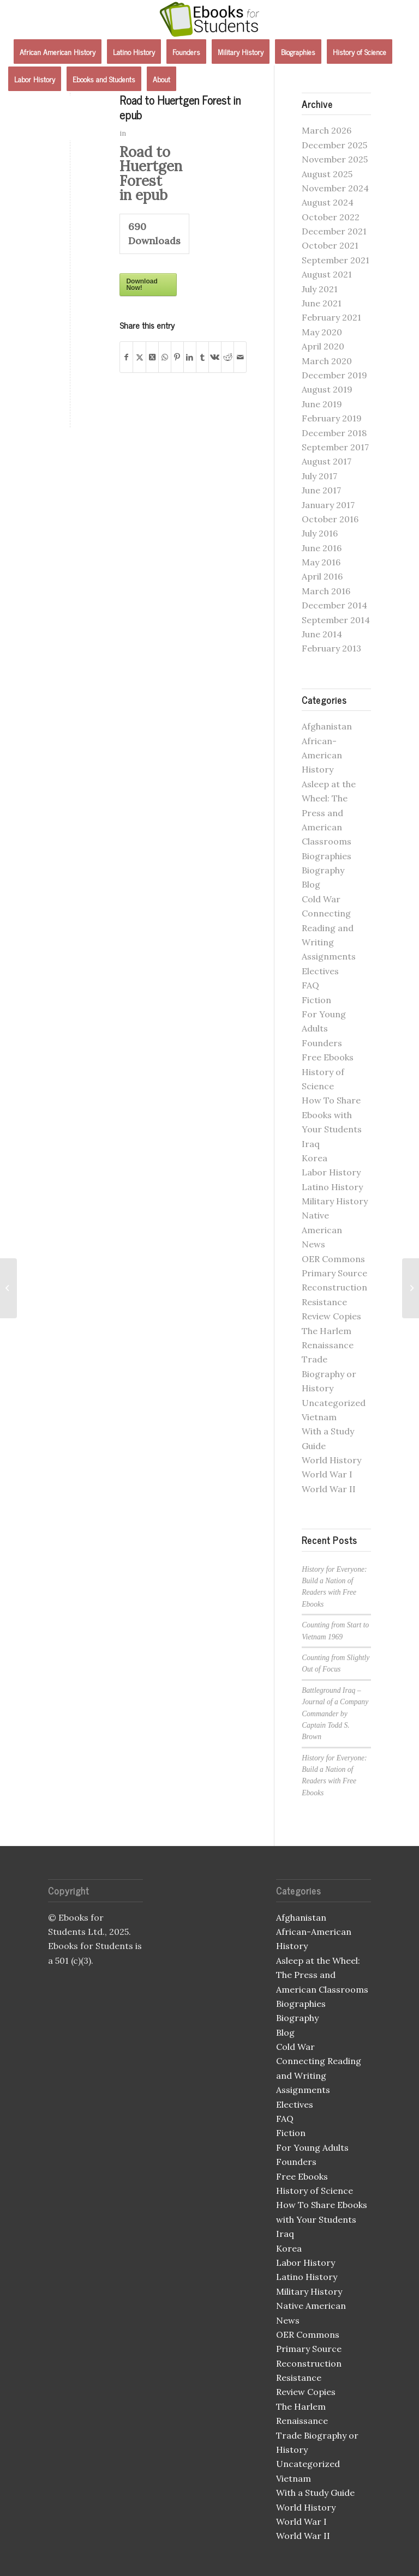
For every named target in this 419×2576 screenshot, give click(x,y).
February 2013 (331, 648)
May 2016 (321, 562)
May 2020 (322, 332)
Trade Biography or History (329, 1373)
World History (331, 1460)
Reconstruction (334, 1287)
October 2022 (331, 217)
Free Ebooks (328, 1057)
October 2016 (330, 519)
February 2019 (332, 418)
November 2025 (335, 159)
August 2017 (326, 461)
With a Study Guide (315, 2492)
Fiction (316, 999)
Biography (323, 870)
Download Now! (141, 284)
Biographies (326, 855)
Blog (311, 884)
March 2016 (326, 591)
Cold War (321, 899)
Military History (335, 1201)
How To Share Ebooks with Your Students (332, 1115)
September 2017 (335, 447)
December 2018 (334, 432)
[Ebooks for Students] (209, 19)
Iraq (311, 1143)
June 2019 (322, 404)
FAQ (310, 985)
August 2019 (327, 389)
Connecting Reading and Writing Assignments (318, 2075)
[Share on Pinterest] (177, 357)
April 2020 (323, 346)
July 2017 (319, 475)
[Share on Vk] (215, 357)
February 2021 (331, 317)
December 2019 (334, 375)
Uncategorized (334, 1402)
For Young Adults (312, 2147)
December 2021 (334, 231)
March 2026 (326, 130)
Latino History (332, 1186)
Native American (311, 2305)
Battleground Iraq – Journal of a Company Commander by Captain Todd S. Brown (335, 1713)
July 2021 (320, 288)
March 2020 (327, 360)
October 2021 (330, 245)
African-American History (322, 755)
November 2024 (335, 188)
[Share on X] (139, 357)
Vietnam (319, 1416)
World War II (329, 1488)
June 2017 (321, 490)
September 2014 (336, 619)
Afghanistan (327, 726)
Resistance (324, 1301)
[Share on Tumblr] (202, 357)
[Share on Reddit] (228, 357)
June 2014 (322, 634)
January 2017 (328, 504)
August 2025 (327, 173)
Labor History (331, 1172)
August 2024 (328, 202)
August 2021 (327, 274)
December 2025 (334, 145)
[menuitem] (57, 51)
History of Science (314, 2190)
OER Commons (333, 1258)
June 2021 (322, 303)
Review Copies (331, 1316)
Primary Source (334, 1273)
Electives (320, 971)
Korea (314, 1158)
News (313, 1244)
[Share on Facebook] (126, 357)
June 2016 (322, 547)
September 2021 (335, 260)
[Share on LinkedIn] (190, 357)
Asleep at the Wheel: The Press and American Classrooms (329, 813)
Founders (322, 1042)
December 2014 (334, 605)
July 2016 (320, 533)
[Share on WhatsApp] (165, 357)
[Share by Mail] (240, 357)
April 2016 (322, 576)
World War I (327, 1474)
